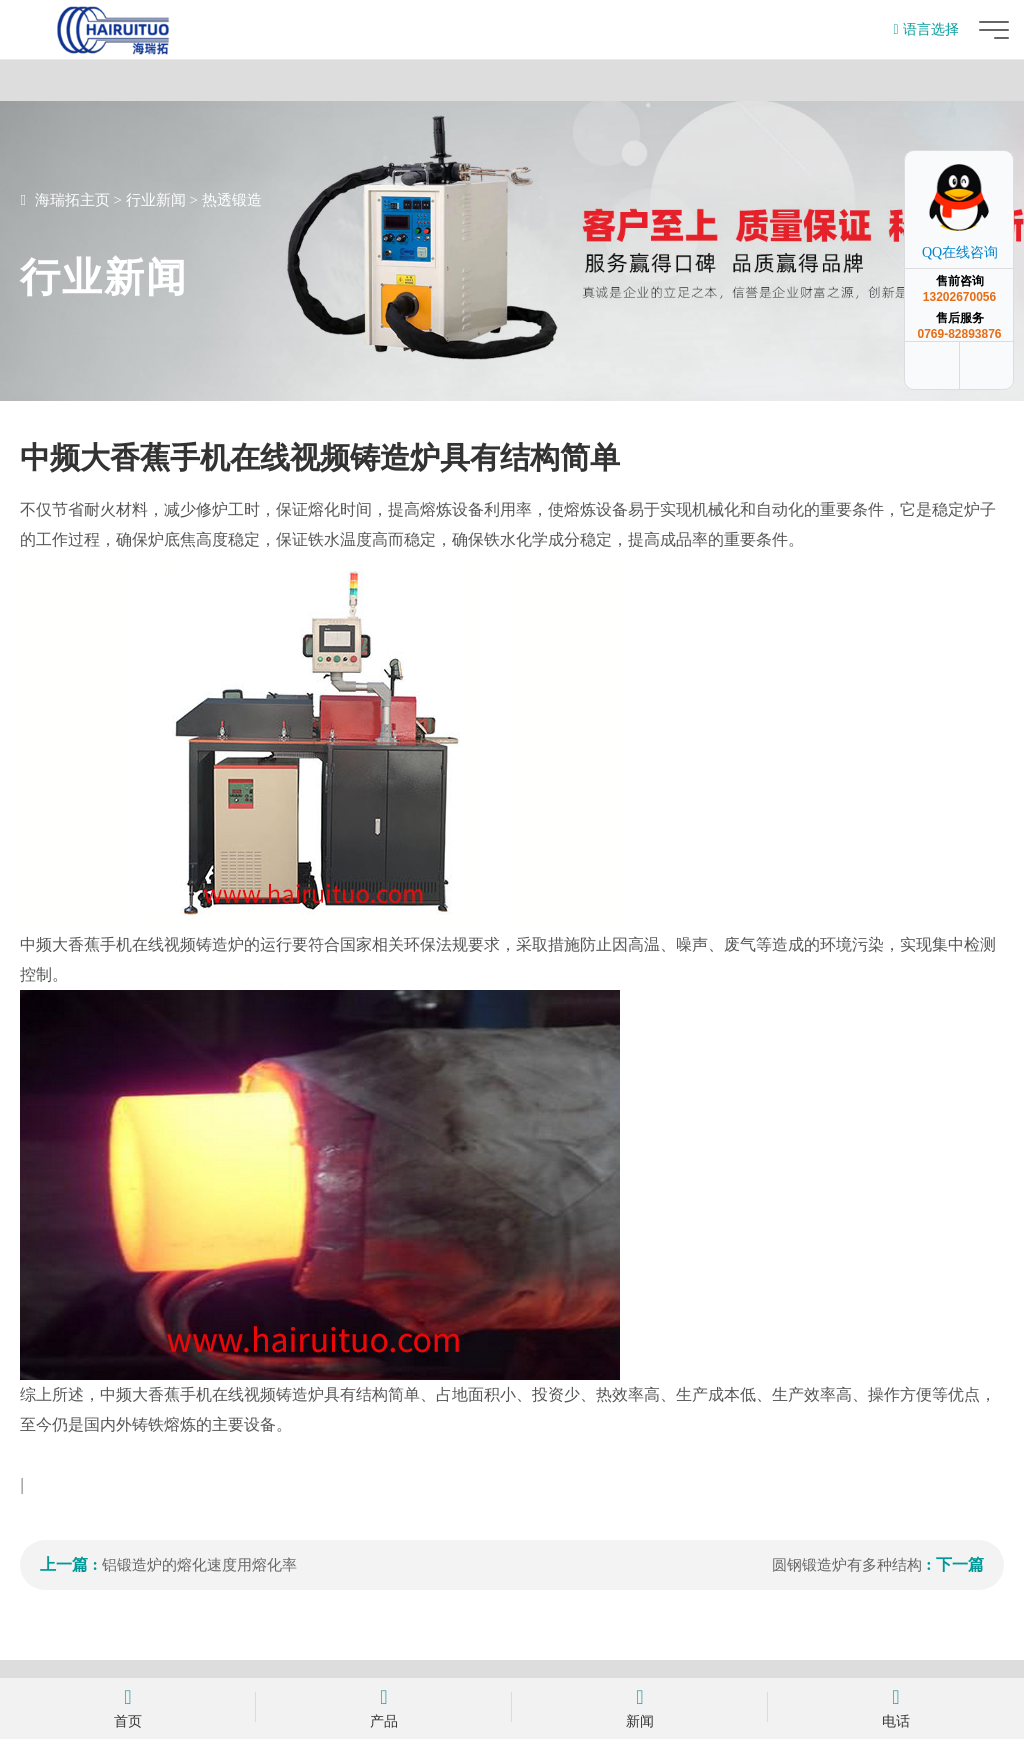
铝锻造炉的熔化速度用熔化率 (199, 1565)
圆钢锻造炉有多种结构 (847, 1565)
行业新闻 (156, 200)
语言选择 (925, 29)
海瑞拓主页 (72, 200)
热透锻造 (232, 200)
